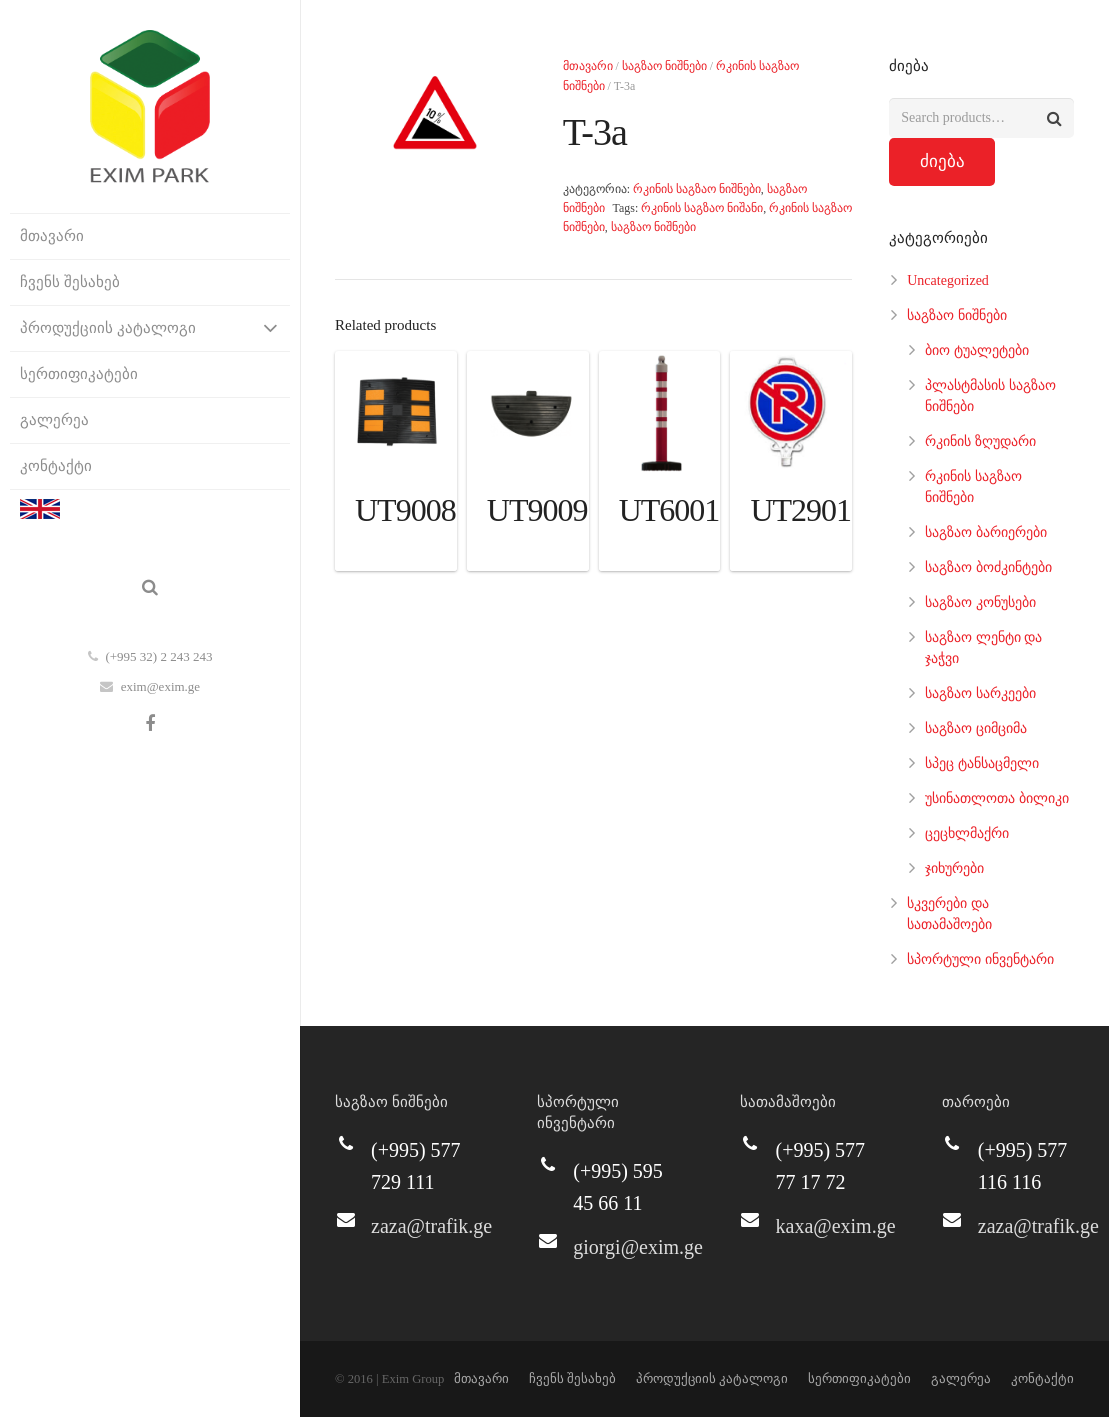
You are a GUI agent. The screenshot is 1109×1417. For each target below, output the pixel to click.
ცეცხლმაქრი (967, 833)
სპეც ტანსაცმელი (982, 763)
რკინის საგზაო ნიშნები (697, 189)
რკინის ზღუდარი (980, 441)
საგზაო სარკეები (980, 693)
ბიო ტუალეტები (977, 350)
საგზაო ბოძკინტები (988, 567)
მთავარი (588, 66)
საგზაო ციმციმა (976, 728)
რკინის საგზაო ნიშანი (702, 208)
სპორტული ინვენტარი (980, 959)
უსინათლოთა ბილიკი (997, 798)
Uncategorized (948, 280)
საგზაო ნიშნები (664, 66)
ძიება (942, 161)
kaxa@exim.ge (836, 1226)
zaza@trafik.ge (431, 1226)
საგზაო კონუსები (980, 602)
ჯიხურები (954, 868)
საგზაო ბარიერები (986, 532)
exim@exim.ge (160, 686)
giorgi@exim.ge (638, 1247)
